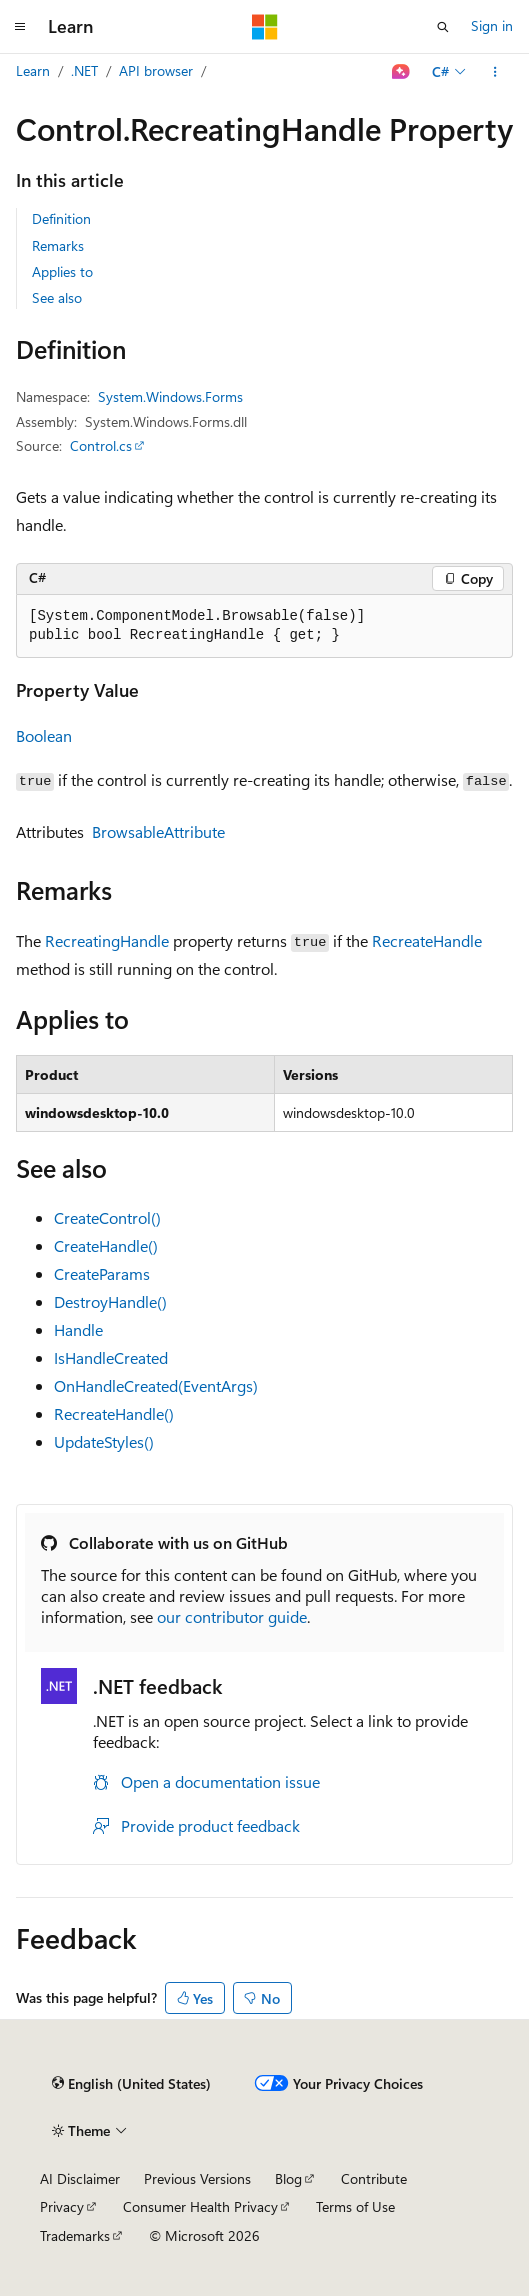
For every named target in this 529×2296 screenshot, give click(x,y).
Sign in (492, 25)
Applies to (62, 271)
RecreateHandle (427, 940)
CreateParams (102, 1273)
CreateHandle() (106, 1245)
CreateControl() (107, 1217)
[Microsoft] (265, 27)
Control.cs (101, 445)
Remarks (58, 245)
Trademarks (75, 2235)
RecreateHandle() (114, 1413)
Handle (78, 1329)
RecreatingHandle (107, 940)
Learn (33, 70)
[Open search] (443, 27)
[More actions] (495, 72)
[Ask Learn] (401, 72)
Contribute (374, 2178)
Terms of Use (355, 2206)
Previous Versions (197, 2178)
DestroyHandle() (110, 1301)
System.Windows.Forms (170, 396)
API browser (156, 70)
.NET (84, 70)
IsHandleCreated (111, 1357)
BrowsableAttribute (158, 831)
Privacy (62, 2206)
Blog (288, 2178)
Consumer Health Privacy (200, 2206)
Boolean (44, 735)
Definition (61, 218)
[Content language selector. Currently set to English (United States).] (131, 2084)
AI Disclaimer (80, 2178)
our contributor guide (232, 1616)
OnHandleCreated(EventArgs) (156, 1385)
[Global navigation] (20, 27)
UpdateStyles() (104, 1441)
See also (57, 297)
